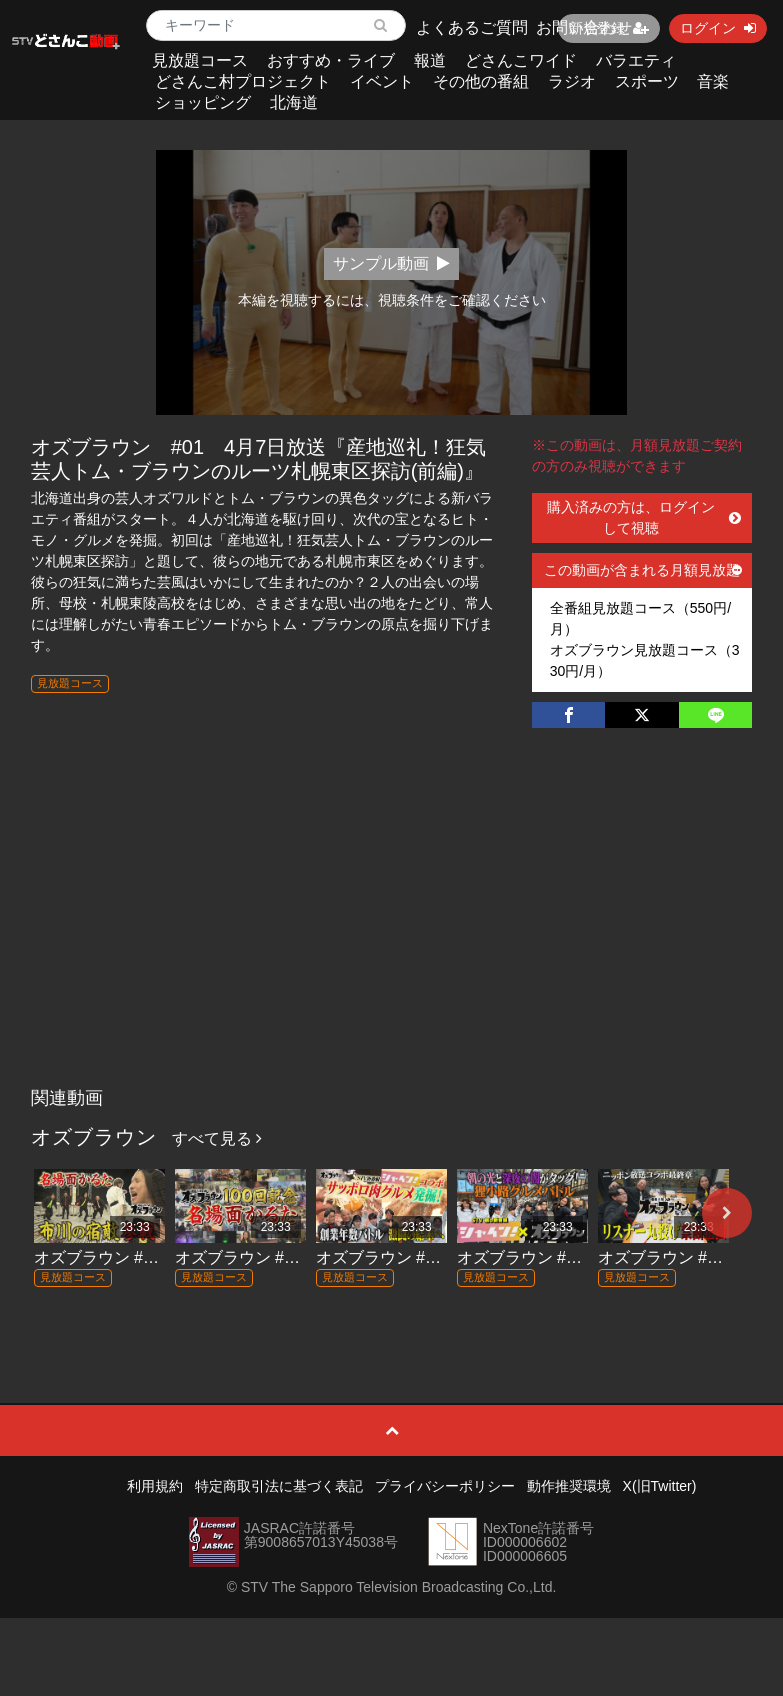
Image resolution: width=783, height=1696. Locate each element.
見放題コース (200, 60)
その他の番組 (481, 81)
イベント (382, 81)
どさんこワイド (521, 60)
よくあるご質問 (472, 27)
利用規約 (155, 1486)
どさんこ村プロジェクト (243, 81)
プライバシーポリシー (445, 1486)
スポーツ (647, 81)
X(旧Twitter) (660, 1486)
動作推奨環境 (569, 1486)
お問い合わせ (584, 27)
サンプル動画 (391, 263)
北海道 (294, 102)
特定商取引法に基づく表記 (279, 1486)
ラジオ (572, 81)
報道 (430, 60)
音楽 (713, 81)
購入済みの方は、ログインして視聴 (644, 517)
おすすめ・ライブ (331, 60)
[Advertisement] (391, 928)
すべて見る (217, 1138)
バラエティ (636, 60)
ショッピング (203, 102)
